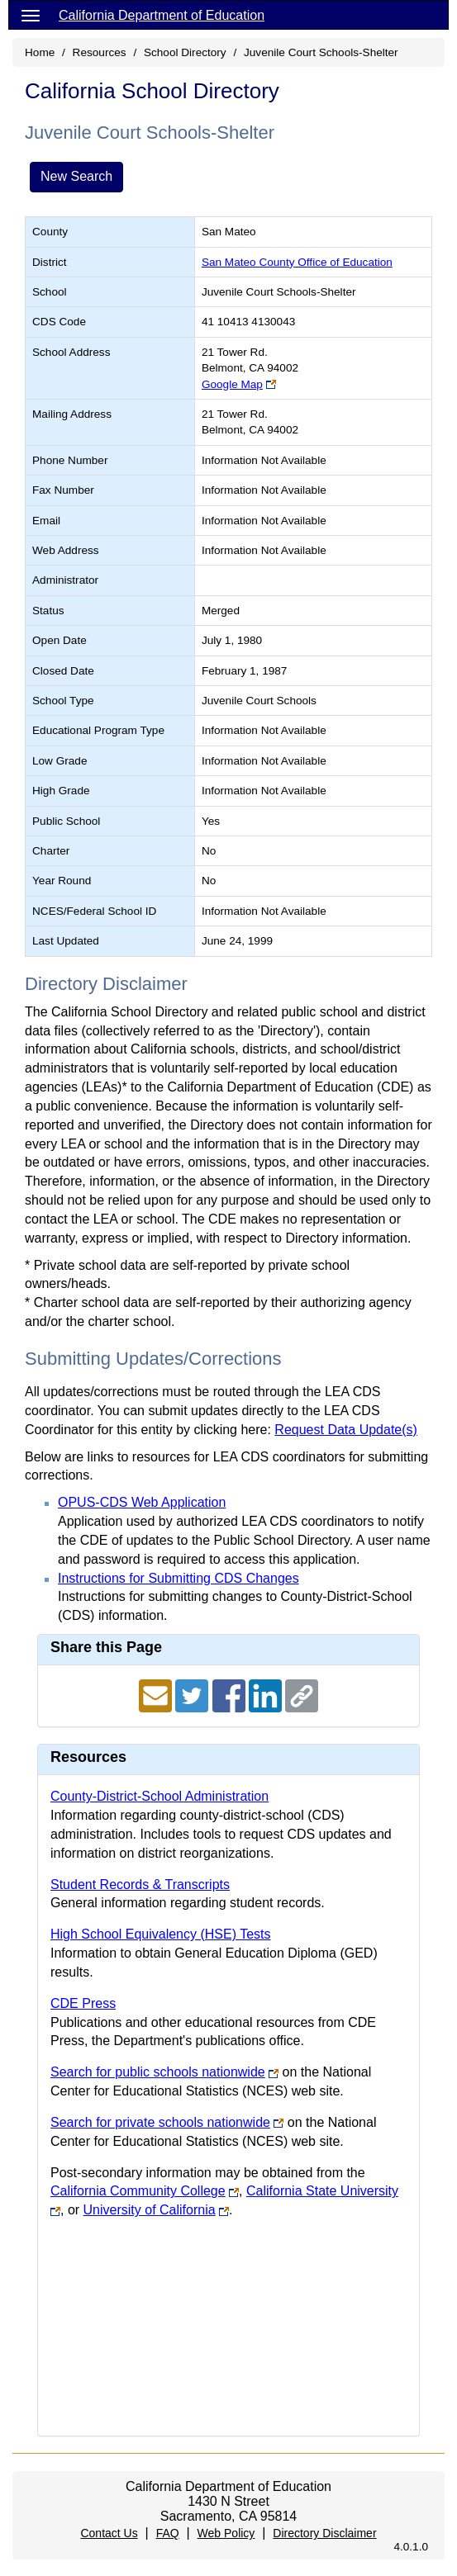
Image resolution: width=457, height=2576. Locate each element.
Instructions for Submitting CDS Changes (178, 1578)
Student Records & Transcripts (140, 1885)
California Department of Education (161, 15)
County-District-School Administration (159, 1796)
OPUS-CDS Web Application (142, 1502)
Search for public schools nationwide (157, 2072)
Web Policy (226, 2533)
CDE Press (83, 2003)
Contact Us (108, 2533)
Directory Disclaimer (324, 2533)
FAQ (167, 2533)
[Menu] (30, 15)
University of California (149, 2210)
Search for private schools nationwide (160, 2122)
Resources (99, 52)
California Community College (138, 2191)
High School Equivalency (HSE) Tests (160, 1934)
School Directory (185, 52)
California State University (322, 2191)
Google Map (232, 384)
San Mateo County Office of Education (297, 262)
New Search (76, 176)
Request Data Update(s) (345, 1430)
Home (40, 52)
